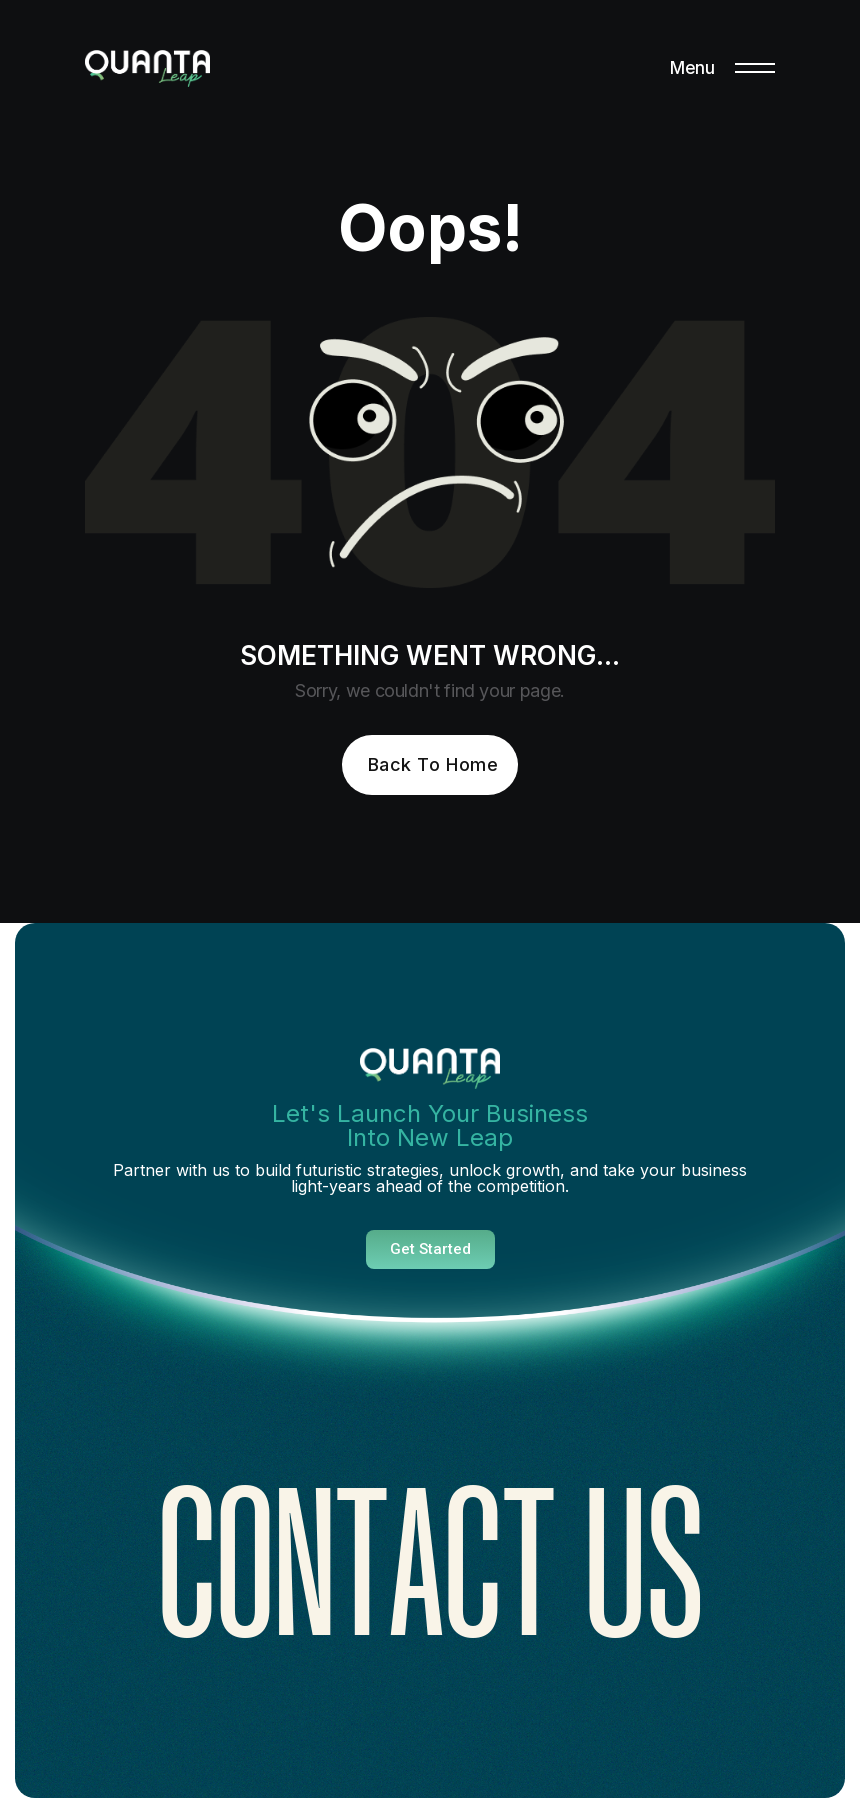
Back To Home (433, 764)
